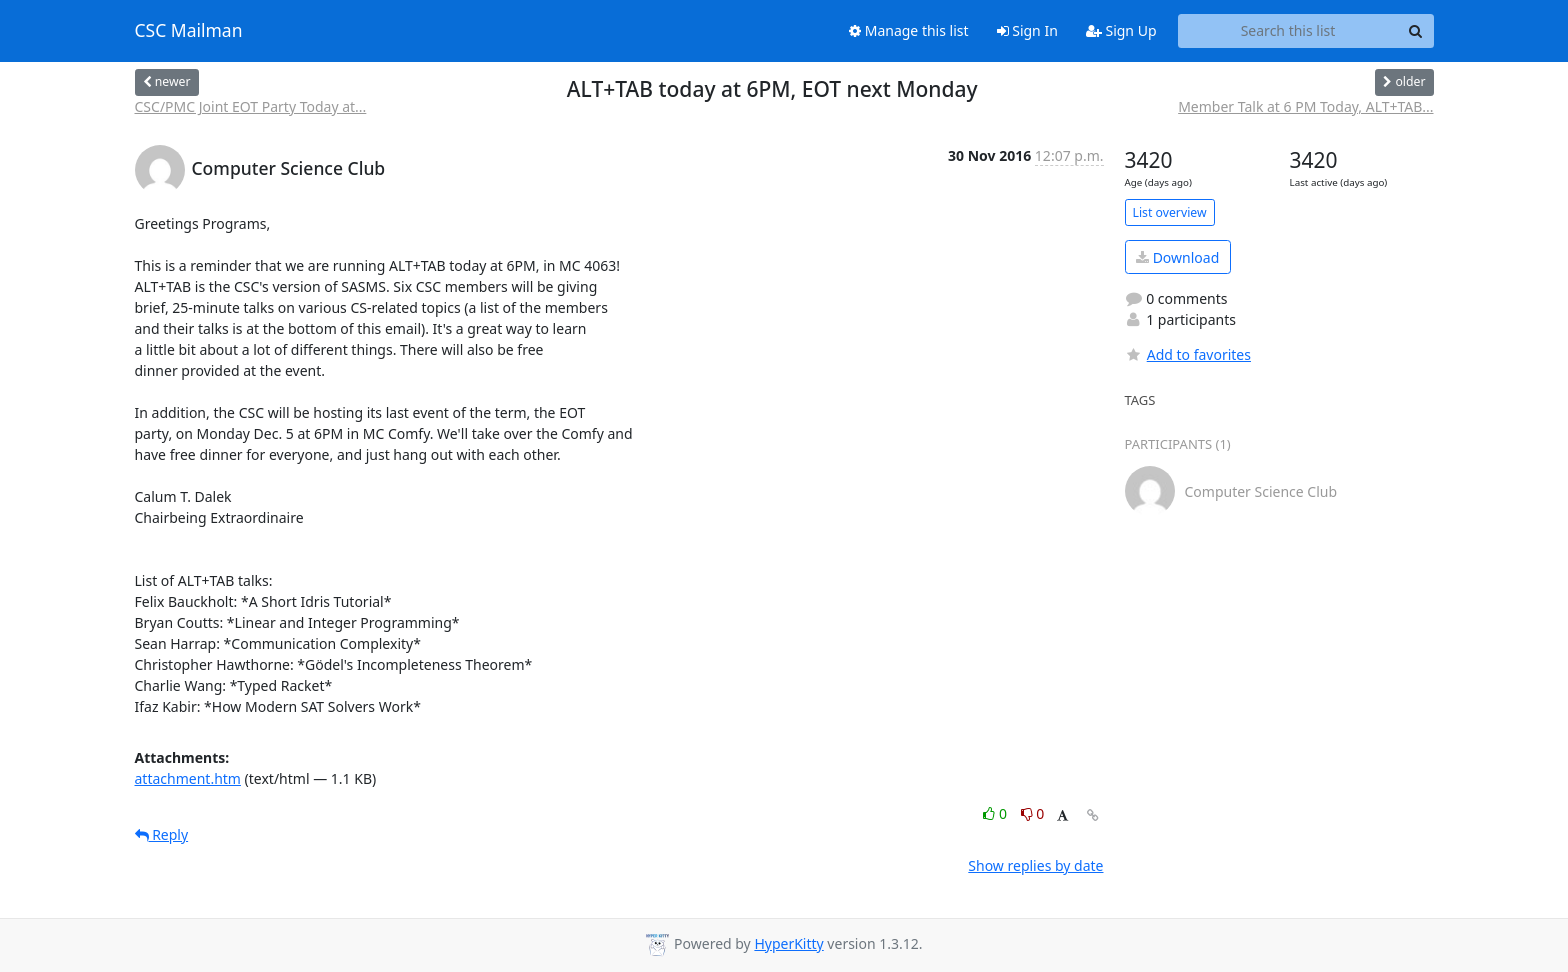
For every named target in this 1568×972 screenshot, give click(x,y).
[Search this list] (1288, 31)
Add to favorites (1188, 354)
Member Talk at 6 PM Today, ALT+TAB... (1305, 106)
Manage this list (909, 30)
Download (1177, 257)
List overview (1170, 212)
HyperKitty (788, 943)
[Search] (1416, 31)
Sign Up (1121, 30)
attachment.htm (188, 778)
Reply (162, 834)
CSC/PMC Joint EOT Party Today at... (251, 106)
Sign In (1027, 30)
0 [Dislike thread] (1033, 813)
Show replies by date (1035, 865)
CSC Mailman (189, 31)
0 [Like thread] (996, 813)
